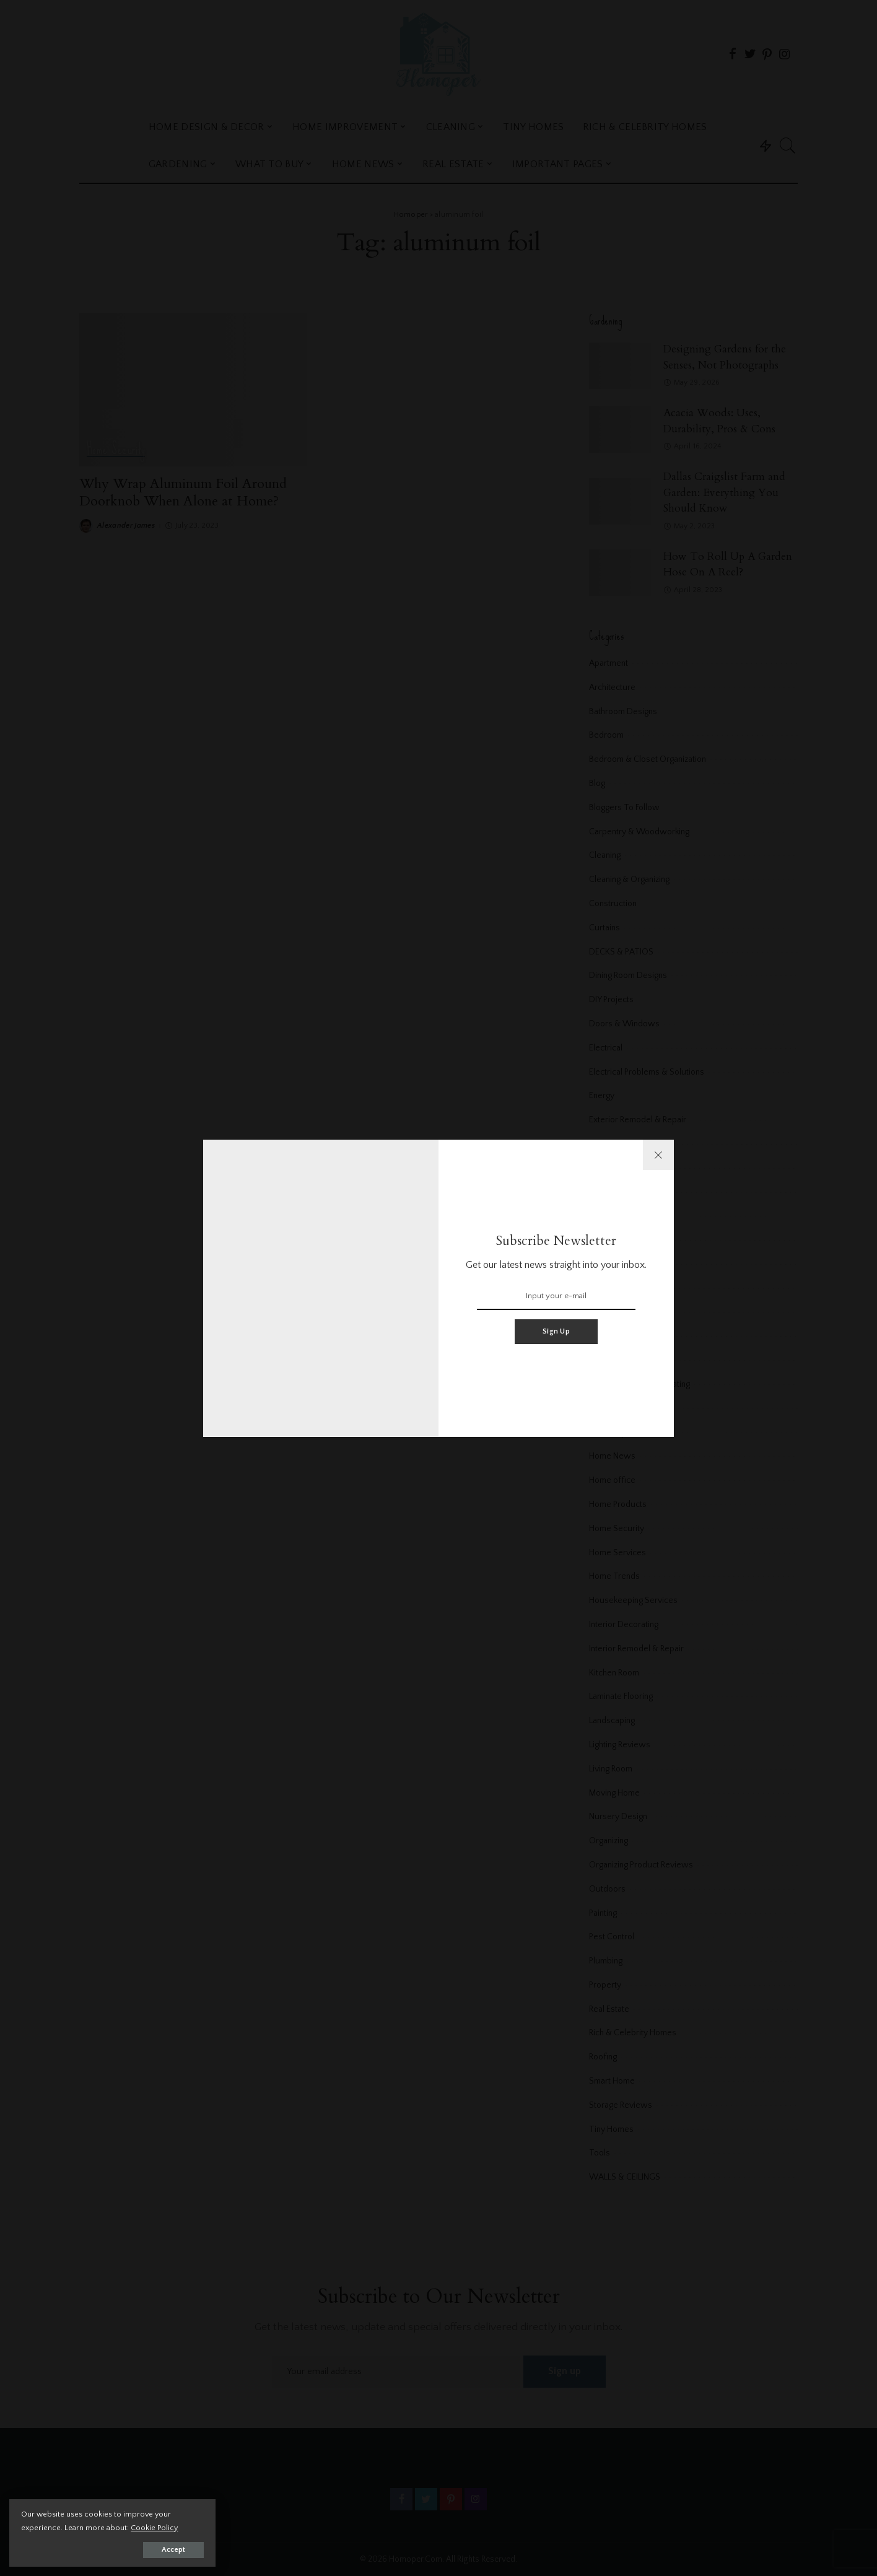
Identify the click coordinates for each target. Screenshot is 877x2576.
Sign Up (556, 1331)
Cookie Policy (154, 2527)
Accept (152, 2549)
